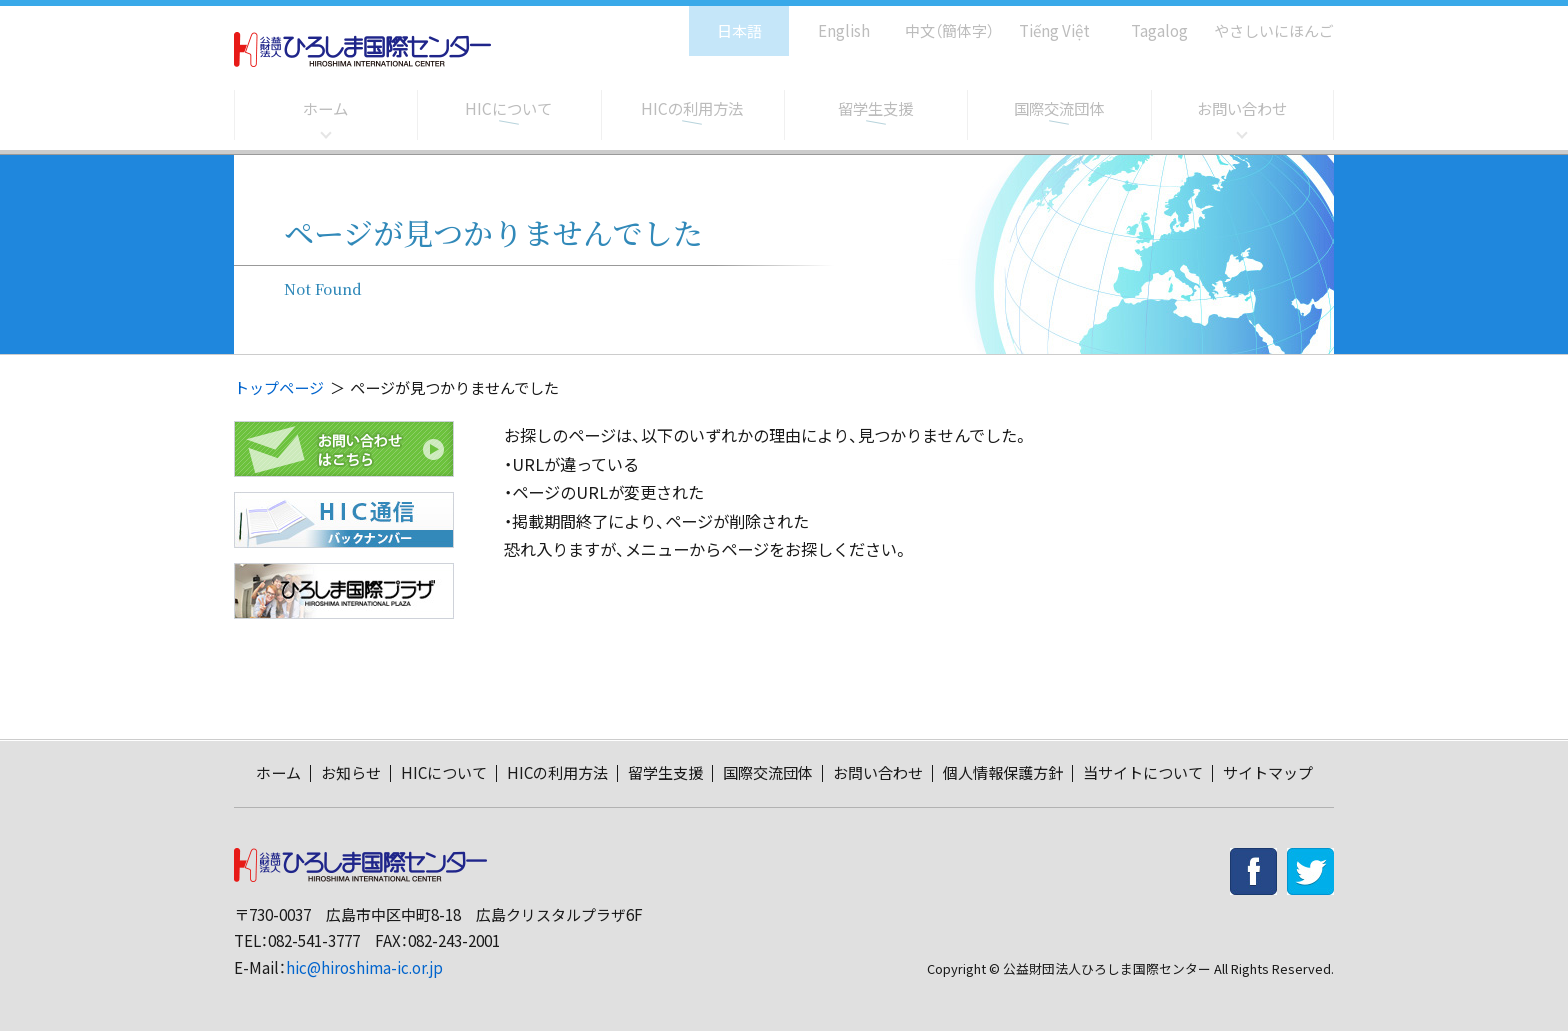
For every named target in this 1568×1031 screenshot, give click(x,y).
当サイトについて (1143, 772)
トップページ (279, 387)
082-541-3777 (314, 940)
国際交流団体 (1059, 109)
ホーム (326, 109)
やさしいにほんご (1267, 20)
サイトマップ (1268, 772)
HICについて (508, 109)
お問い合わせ (1242, 109)
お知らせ (351, 772)
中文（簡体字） (931, 20)
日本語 (718, 20)
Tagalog (1145, 20)
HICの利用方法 (692, 109)
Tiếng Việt (1040, 20)
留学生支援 (876, 109)
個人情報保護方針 (1003, 772)
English (823, 20)
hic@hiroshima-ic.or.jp (364, 967)
